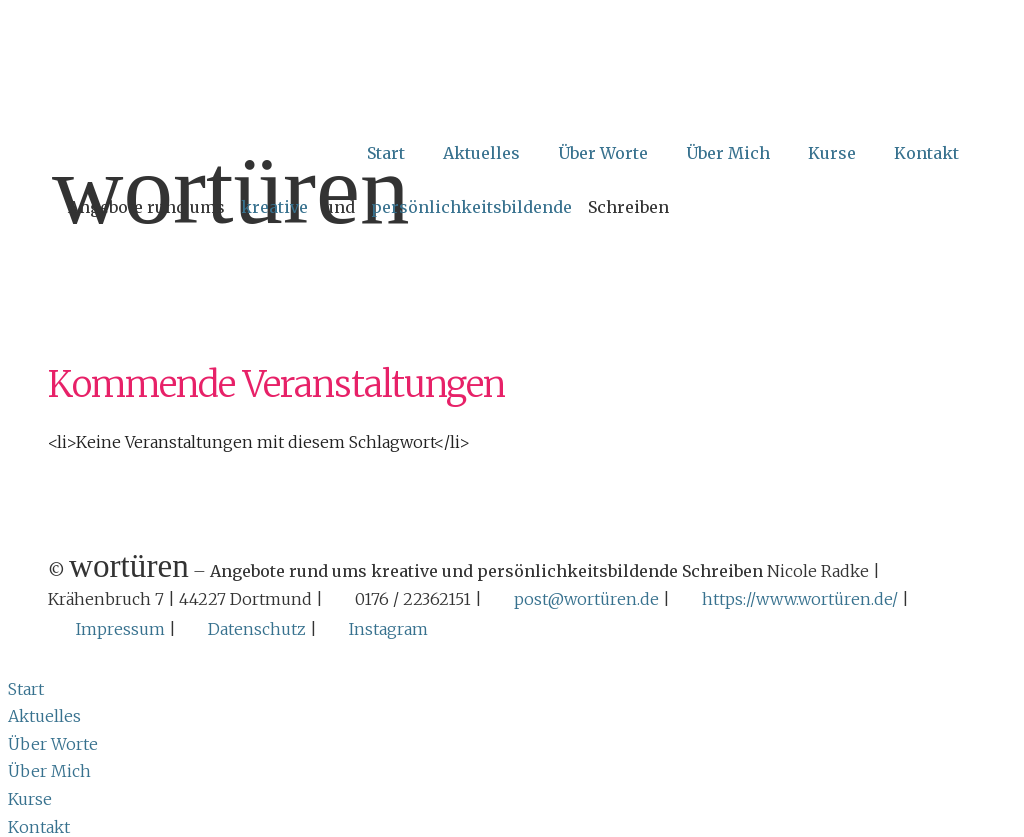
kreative (274, 207)
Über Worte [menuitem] (53, 740)
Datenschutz (257, 627)
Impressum (120, 627)
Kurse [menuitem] (30, 795)
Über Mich (728, 153)
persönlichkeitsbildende (471, 207)
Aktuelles (481, 153)
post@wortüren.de (586, 599)
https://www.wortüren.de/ (800, 599)
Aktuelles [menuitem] (44, 712)
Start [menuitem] (26, 685)
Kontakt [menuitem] (39, 823)
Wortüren (231, 189)
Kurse (832, 153)
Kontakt (926, 153)
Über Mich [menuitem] (49, 767)
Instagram (388, 627)
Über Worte (603, 153)
